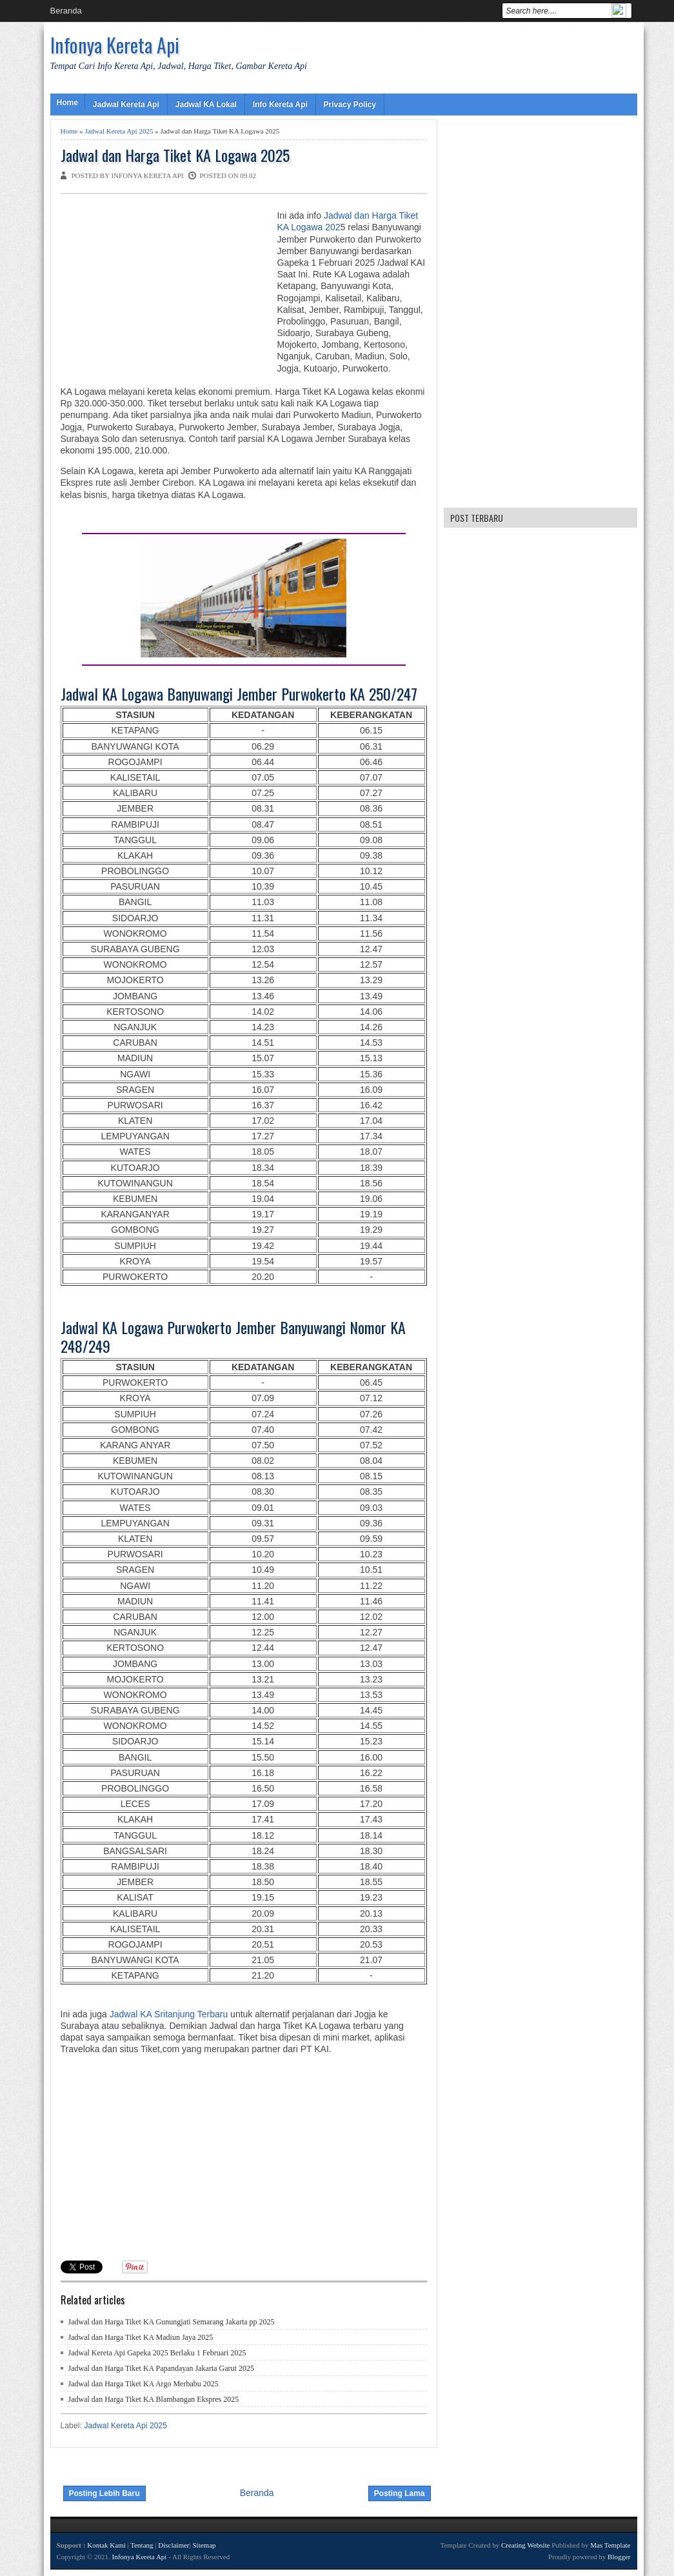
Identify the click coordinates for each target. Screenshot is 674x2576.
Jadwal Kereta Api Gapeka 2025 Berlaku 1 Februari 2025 (157, 2352)
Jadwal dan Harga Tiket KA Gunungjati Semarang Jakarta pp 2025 (171, 2321)
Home (67, 102)
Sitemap (203, 2545)
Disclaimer (173, 2545)
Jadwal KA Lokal (206, 104)
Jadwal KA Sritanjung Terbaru (167, 2014)
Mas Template (610, 2545)
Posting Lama (399, 2493)
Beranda (66, 10)
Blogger (619, 2557)
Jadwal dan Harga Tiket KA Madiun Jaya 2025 (140, 2337)
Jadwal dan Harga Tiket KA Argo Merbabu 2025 (143, 2383)
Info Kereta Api (280, 104)
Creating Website (525, 2545)
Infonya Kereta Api (114, 44)
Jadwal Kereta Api (126, 104)
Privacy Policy (350, 104)
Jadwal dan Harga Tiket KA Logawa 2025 (175, 155)
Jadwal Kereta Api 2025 (118, 131)
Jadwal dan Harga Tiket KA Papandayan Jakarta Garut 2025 (161, 2368)
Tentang (141, 2545)
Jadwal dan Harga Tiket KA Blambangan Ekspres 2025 (153, 2399)
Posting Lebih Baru (104, 2493)
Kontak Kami (106, 2545)
